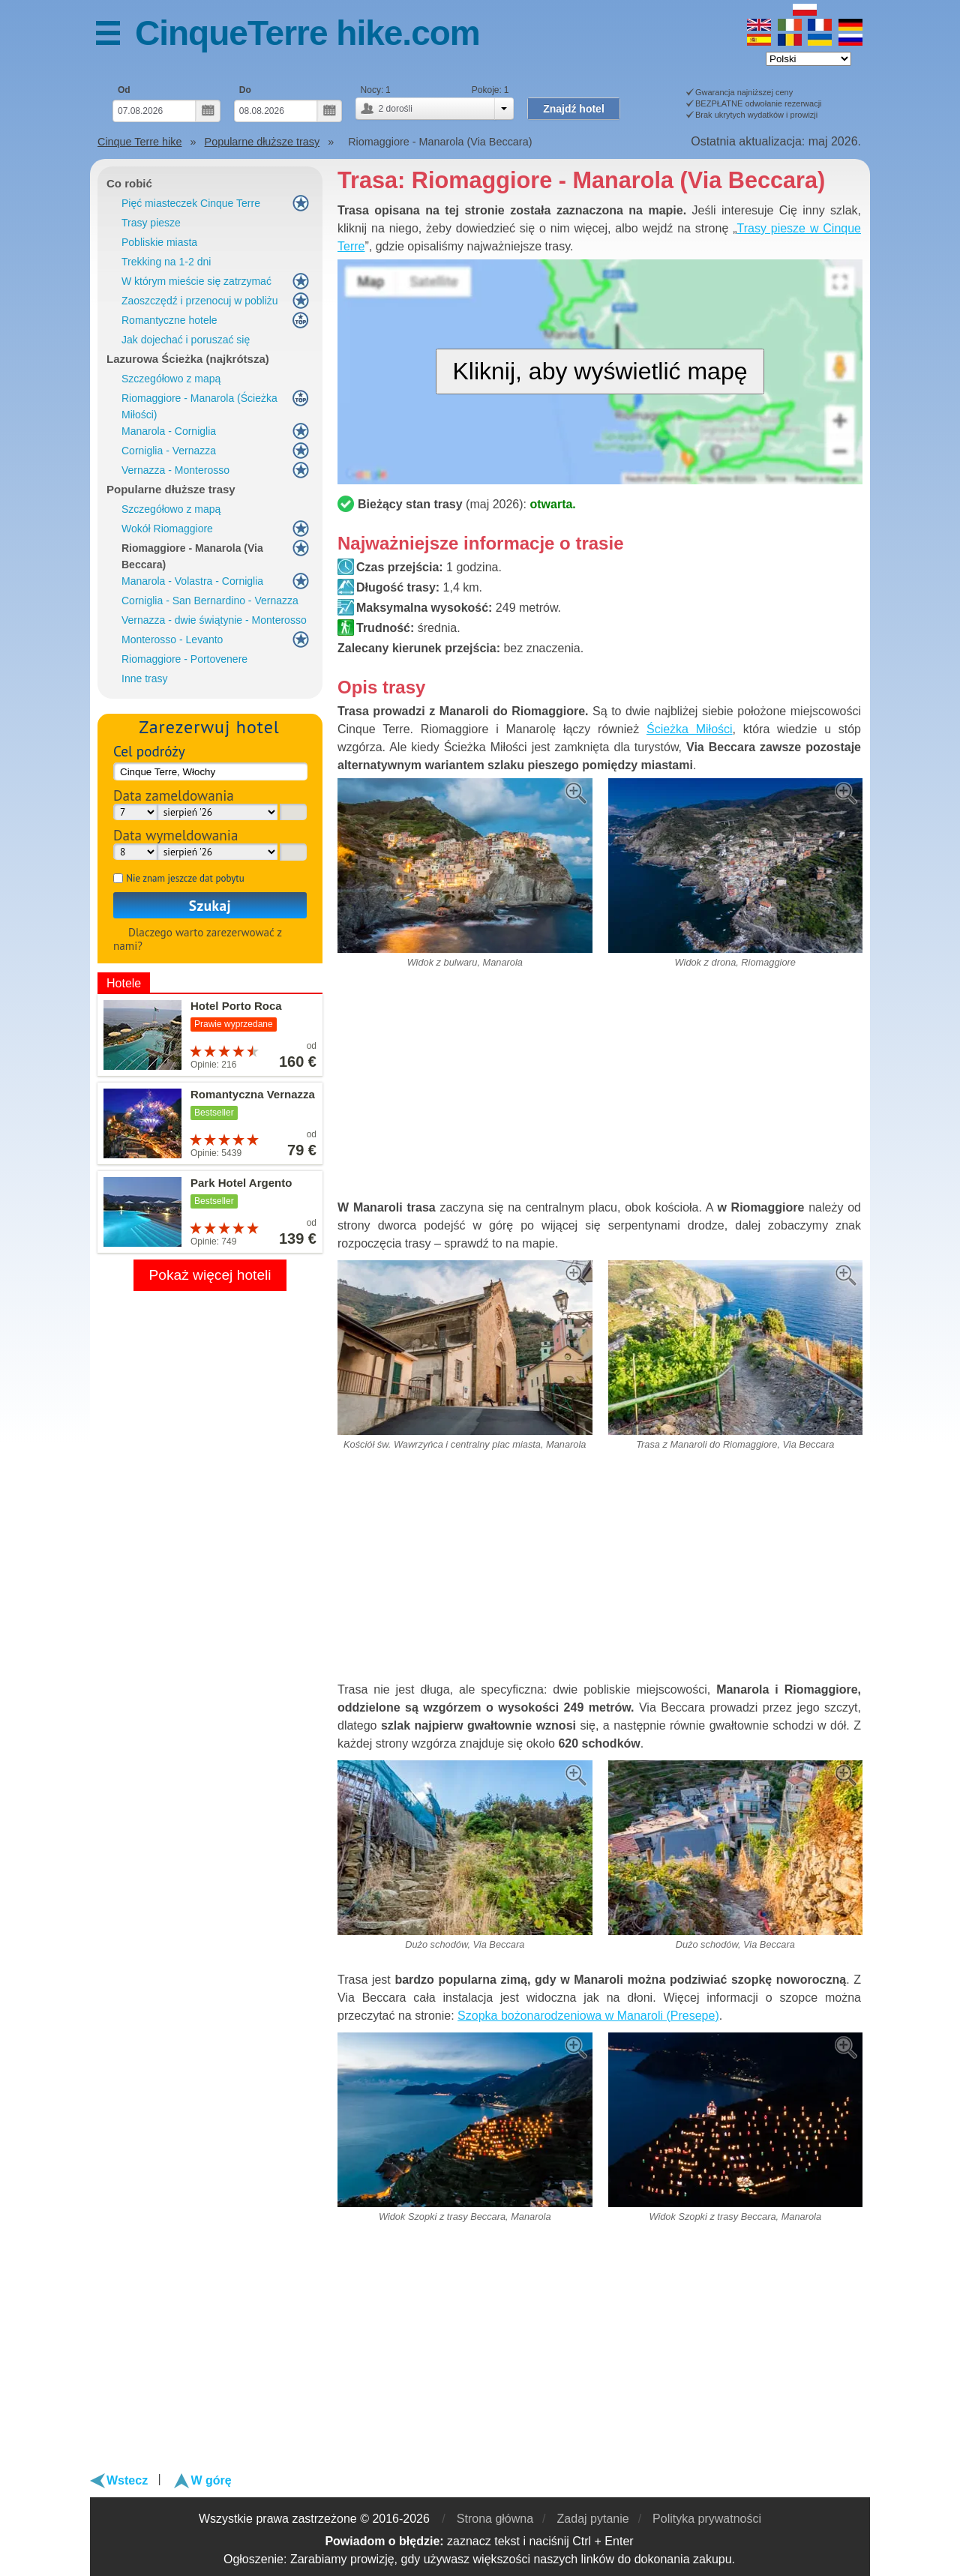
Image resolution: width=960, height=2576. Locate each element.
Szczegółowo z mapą (171, 379)
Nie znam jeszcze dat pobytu (185, 878)
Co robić (129, 183)
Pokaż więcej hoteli (209, 1275)
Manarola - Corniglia (169, 431)
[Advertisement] (600, 1090)
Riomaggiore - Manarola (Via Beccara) (192, 556)
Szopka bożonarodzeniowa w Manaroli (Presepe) (588, 2015)
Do (245, 90)
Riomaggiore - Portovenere (185, 659)
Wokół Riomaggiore (167, 529)
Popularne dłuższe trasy (171, 489)
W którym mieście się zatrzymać (197, 281)
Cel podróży (149, 750)
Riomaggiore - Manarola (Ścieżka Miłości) (200, 406)
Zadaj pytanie (593, 2518)
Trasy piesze (151, 223)
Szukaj (210, 905)
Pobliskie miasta (159, 242)
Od (124, 90)
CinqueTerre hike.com (307, 32)
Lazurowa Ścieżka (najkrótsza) (187, 358)
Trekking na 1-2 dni (166, 262)
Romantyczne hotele (170, 320)
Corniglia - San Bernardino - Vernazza (210, 601)
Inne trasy (144, 678)
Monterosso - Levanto (172, 639)
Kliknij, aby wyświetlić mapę (599, 371)
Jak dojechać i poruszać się (186, 340)
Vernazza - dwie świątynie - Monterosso (214, 620)
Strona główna (495, 2518)
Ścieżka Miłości (689, 729)
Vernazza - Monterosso (176, 470)
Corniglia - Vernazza (169, 451)
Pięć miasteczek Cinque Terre (191, 203)
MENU (115, 35)
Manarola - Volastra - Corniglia (192, 581)
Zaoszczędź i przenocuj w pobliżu (200, 301)
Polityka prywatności (706, 2518)
